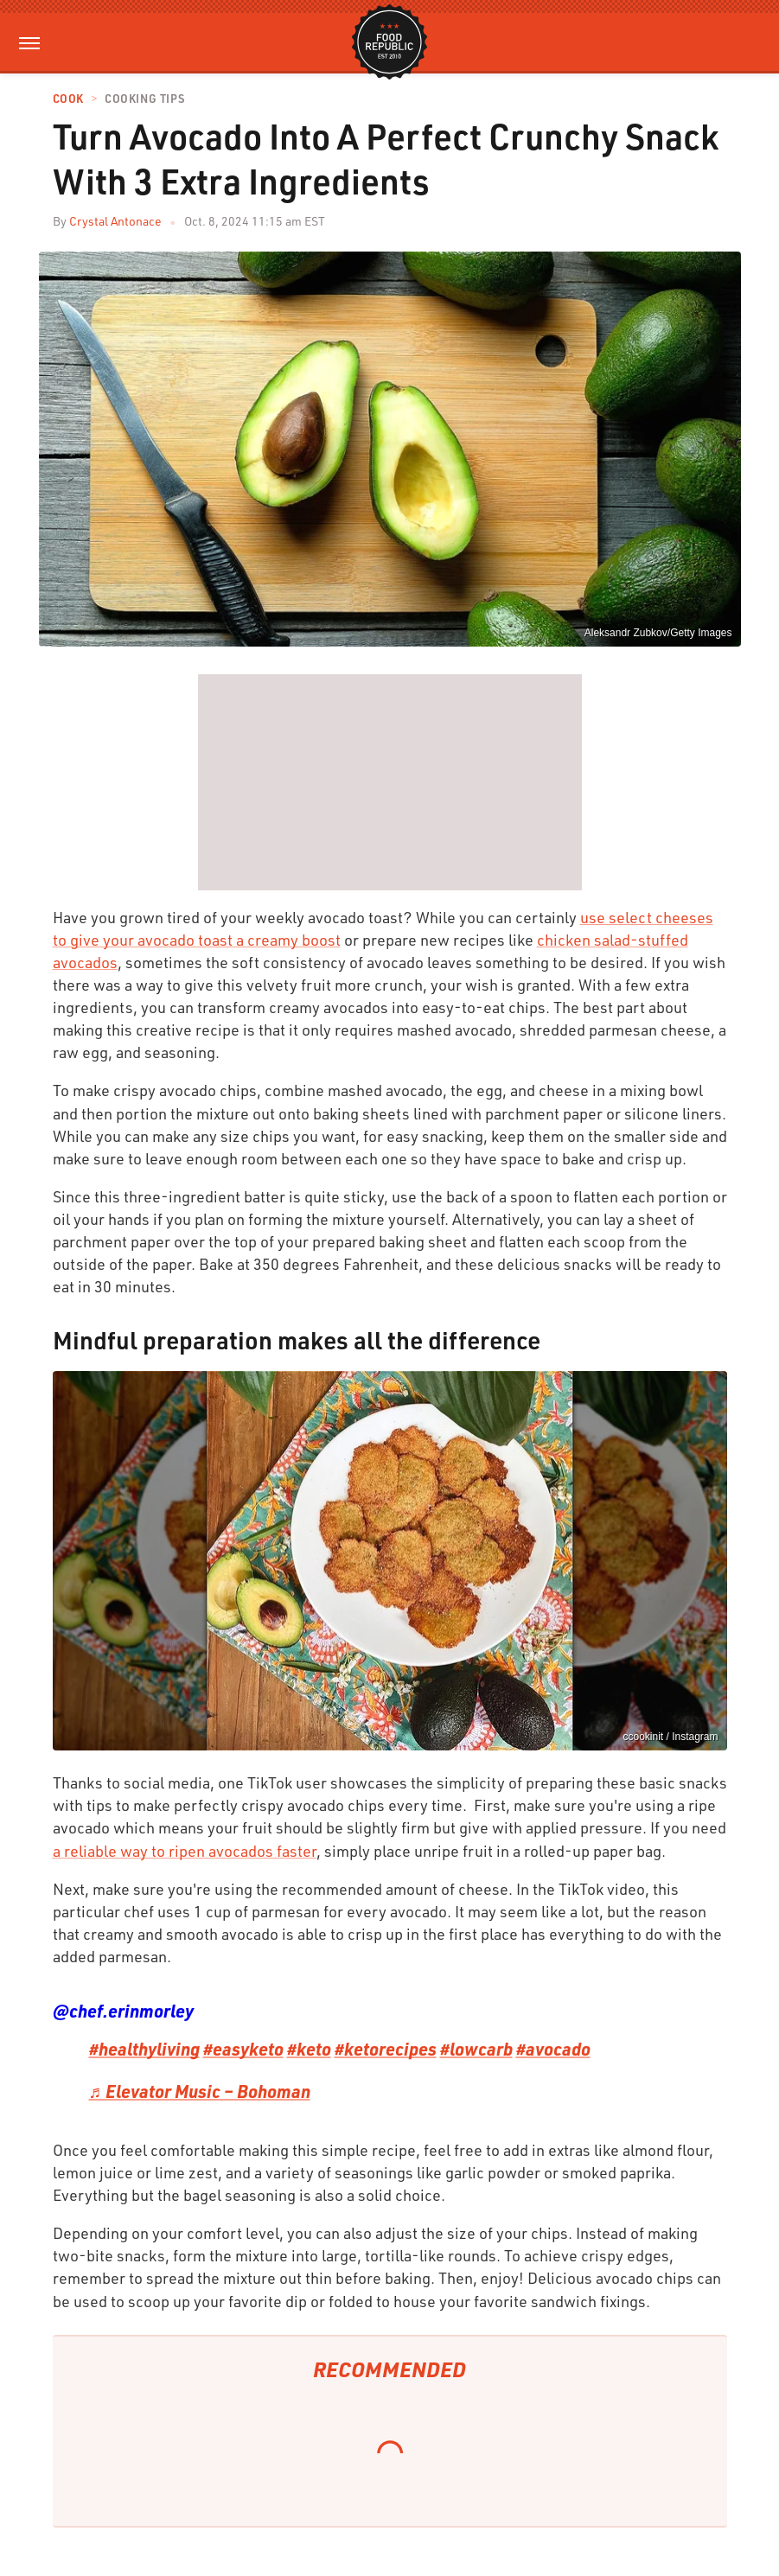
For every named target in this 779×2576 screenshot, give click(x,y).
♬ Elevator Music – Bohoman (199, 2091)
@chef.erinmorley (123, 2010)
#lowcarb (476, 2048)
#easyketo (243, 2048)
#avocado (553, 2048)
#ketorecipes (386, 2048)
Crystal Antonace (115, 221)
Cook (68, 99)
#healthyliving (144, 2048)
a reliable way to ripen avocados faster (184, 1850)
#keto (309, 2048)
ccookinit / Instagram (670, 1736)
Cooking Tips (144, 99)
